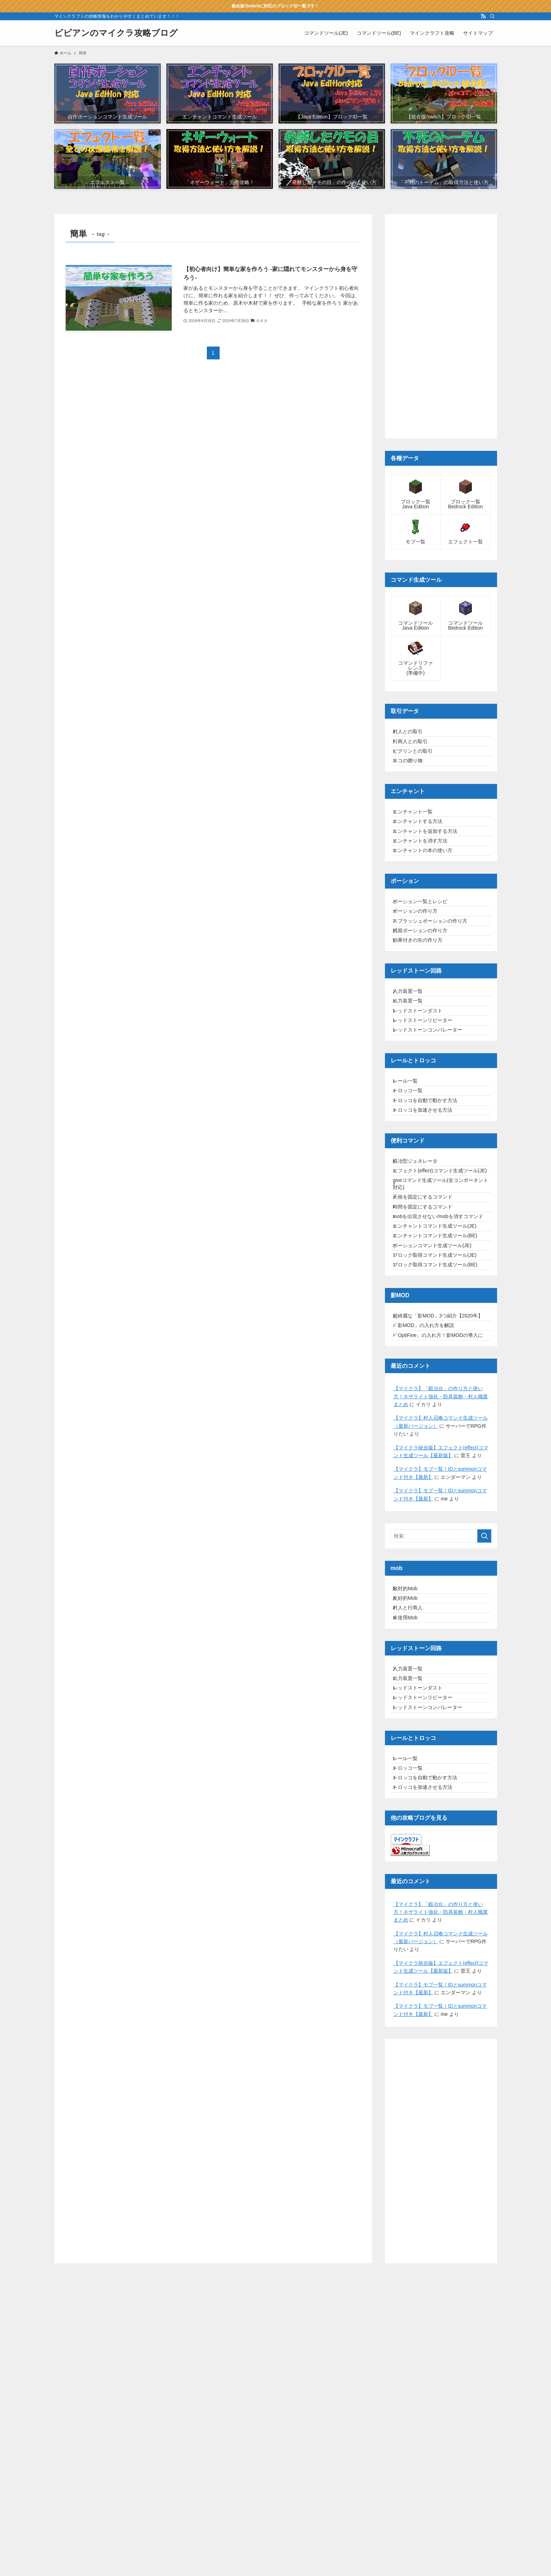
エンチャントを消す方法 (425, 878)
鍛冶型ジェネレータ (420, 1280)
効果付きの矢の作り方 (423, 1008)
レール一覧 (410, 1180)
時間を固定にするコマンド (428, 1353)
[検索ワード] (441, 1751)
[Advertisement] (441, 326)
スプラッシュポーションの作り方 (435, 979)
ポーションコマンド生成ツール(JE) (437, 1419)
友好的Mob (410, 1821)
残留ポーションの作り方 (425, 994)
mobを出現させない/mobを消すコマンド (440, 1371)
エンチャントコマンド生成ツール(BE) (440, 1404)
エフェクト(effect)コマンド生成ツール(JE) (440, 1298)
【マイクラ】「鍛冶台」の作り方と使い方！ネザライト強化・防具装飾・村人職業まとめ (440, 1612)
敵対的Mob (410, 1806)
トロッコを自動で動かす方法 (430, 1209)
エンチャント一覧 (418, 835)
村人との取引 (413, 734)
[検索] (492, 16)
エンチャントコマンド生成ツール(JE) (440, 1390)
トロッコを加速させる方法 (428, 1224)
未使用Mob (410, 1851)
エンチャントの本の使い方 (428, 893)
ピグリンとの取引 (418, 764)
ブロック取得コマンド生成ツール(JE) (440, 1434)
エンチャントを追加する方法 (430, 864)
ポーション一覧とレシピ (425, 949)
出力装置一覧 (413, 1079)
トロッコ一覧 (413, 1195)
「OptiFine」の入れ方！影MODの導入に (440, 1544)
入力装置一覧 (413, 1065)
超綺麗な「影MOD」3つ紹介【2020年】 (438, 1508)
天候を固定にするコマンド (428, 1338)
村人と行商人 (413, 1836)
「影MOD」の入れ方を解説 (428, 1526)
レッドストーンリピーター (428, 1109)
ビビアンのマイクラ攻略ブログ (116, 33)
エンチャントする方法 (423, 849)
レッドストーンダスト (423, 1094)
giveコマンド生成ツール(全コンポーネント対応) (440, 1320)
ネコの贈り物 (413, 778)
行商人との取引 (415, 749)
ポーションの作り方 (420, 964)
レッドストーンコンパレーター (433, 1124)
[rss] (483, 16)
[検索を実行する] (484, 1751)
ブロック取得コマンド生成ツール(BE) (440, 1449)
